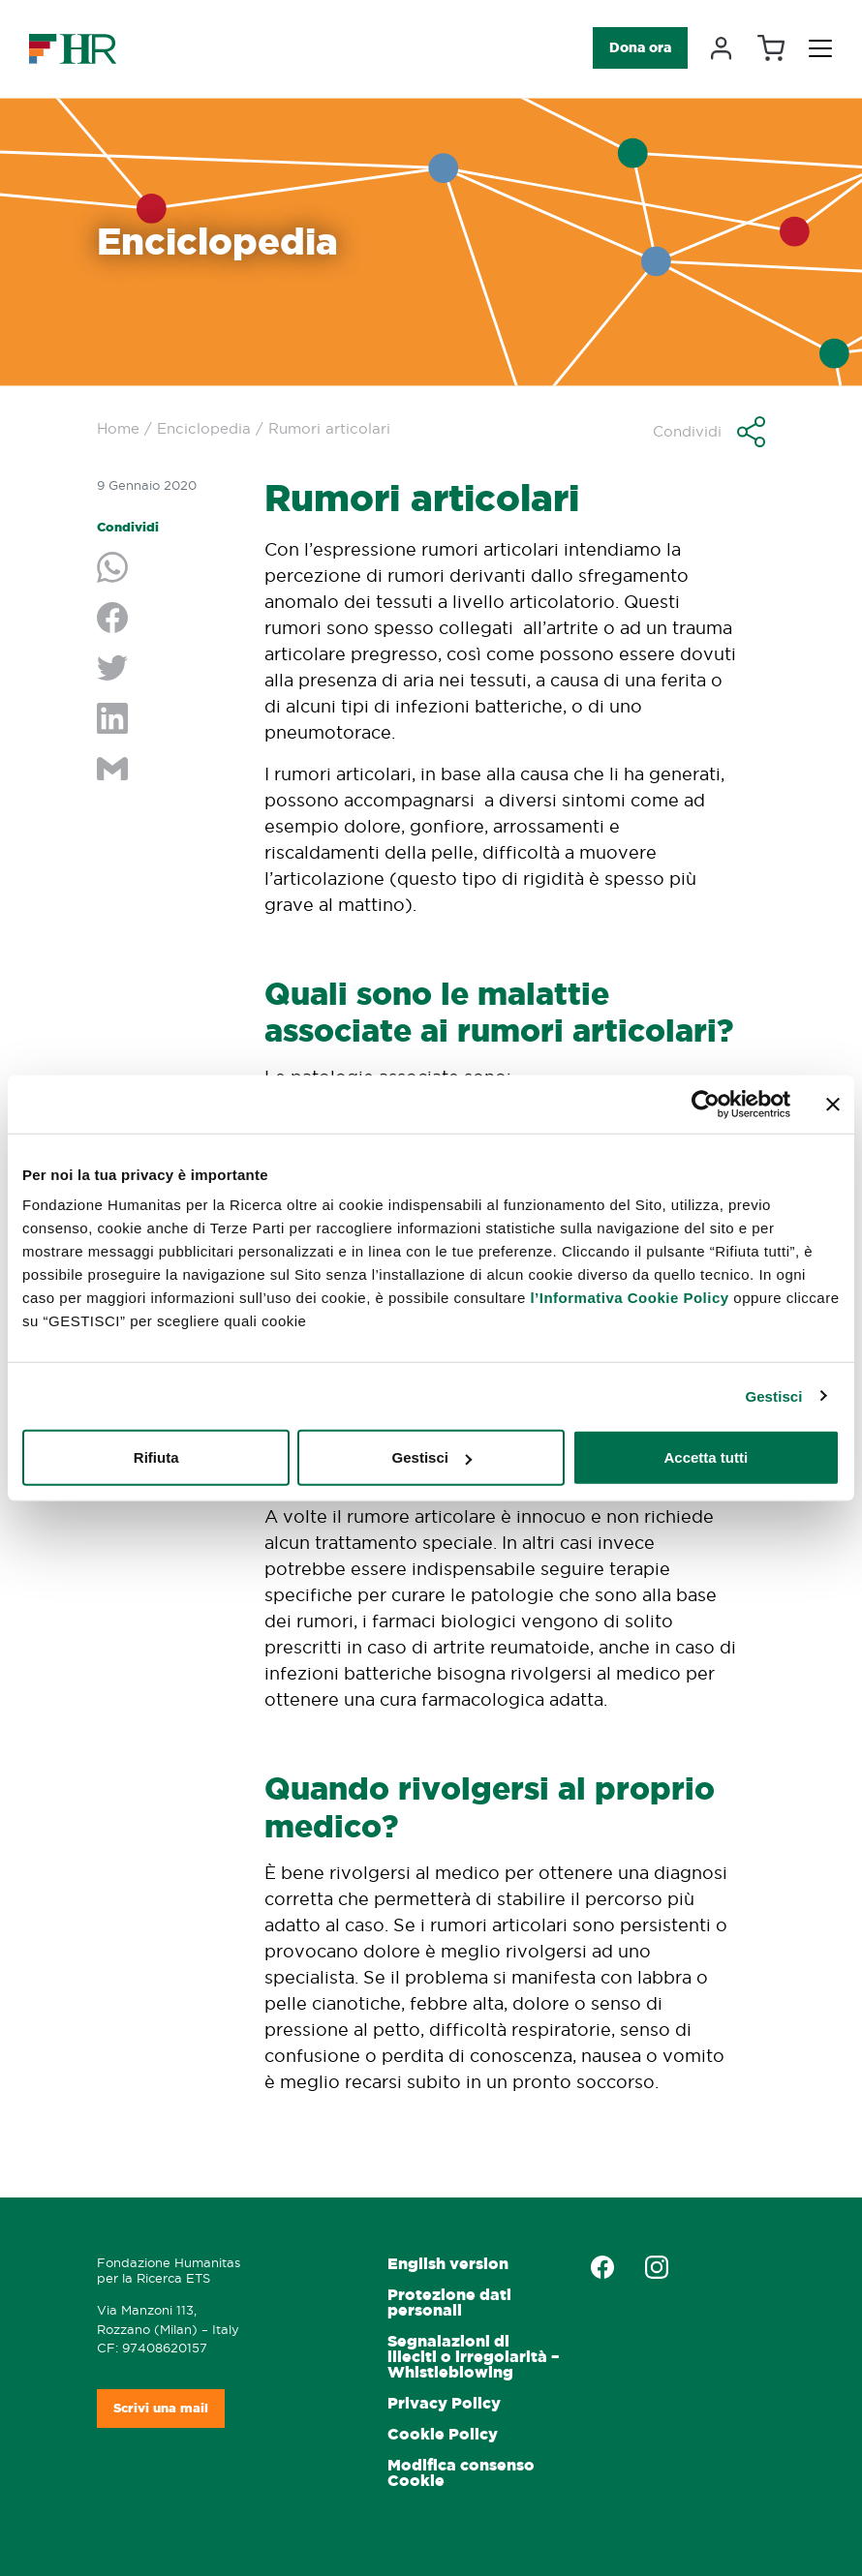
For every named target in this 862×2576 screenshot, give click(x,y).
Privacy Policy (444, 2403)
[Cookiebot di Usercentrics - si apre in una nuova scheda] (705, 1103)
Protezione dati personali (449, 2302)
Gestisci (773, 1395)
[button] (709, 431)
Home (118, 428)
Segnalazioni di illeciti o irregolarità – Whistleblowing (473, 2356)
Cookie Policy (442, 2434)
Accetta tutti (705, 1457)
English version (447, 2264)
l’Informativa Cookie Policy (629, 1297)
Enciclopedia (204, 428)
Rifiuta (156, 1457)
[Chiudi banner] (833, 1103)
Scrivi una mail (160, 2408)
